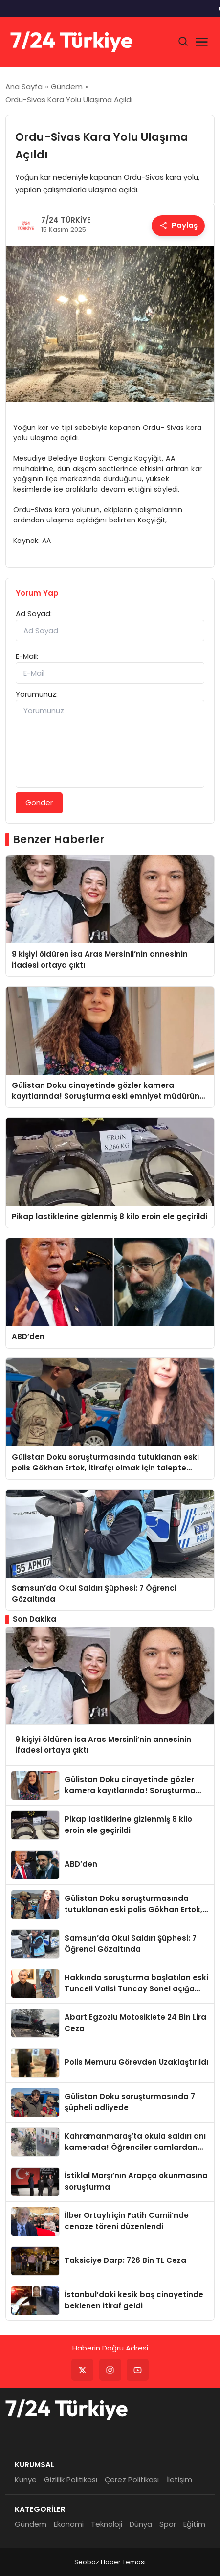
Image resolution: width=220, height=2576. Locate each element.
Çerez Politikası (132, 2479)
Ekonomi (69, 2524)
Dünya (141, 2524)
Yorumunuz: (37, 694)
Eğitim (194, 2524)
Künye (26, 2479)
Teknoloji (106, 2524)
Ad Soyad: (34, 614)
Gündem (30, 2524)
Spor (167, 2524)
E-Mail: (27, 656)
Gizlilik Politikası (70, 2479)
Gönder (39, 802)
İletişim (179, 2479)
